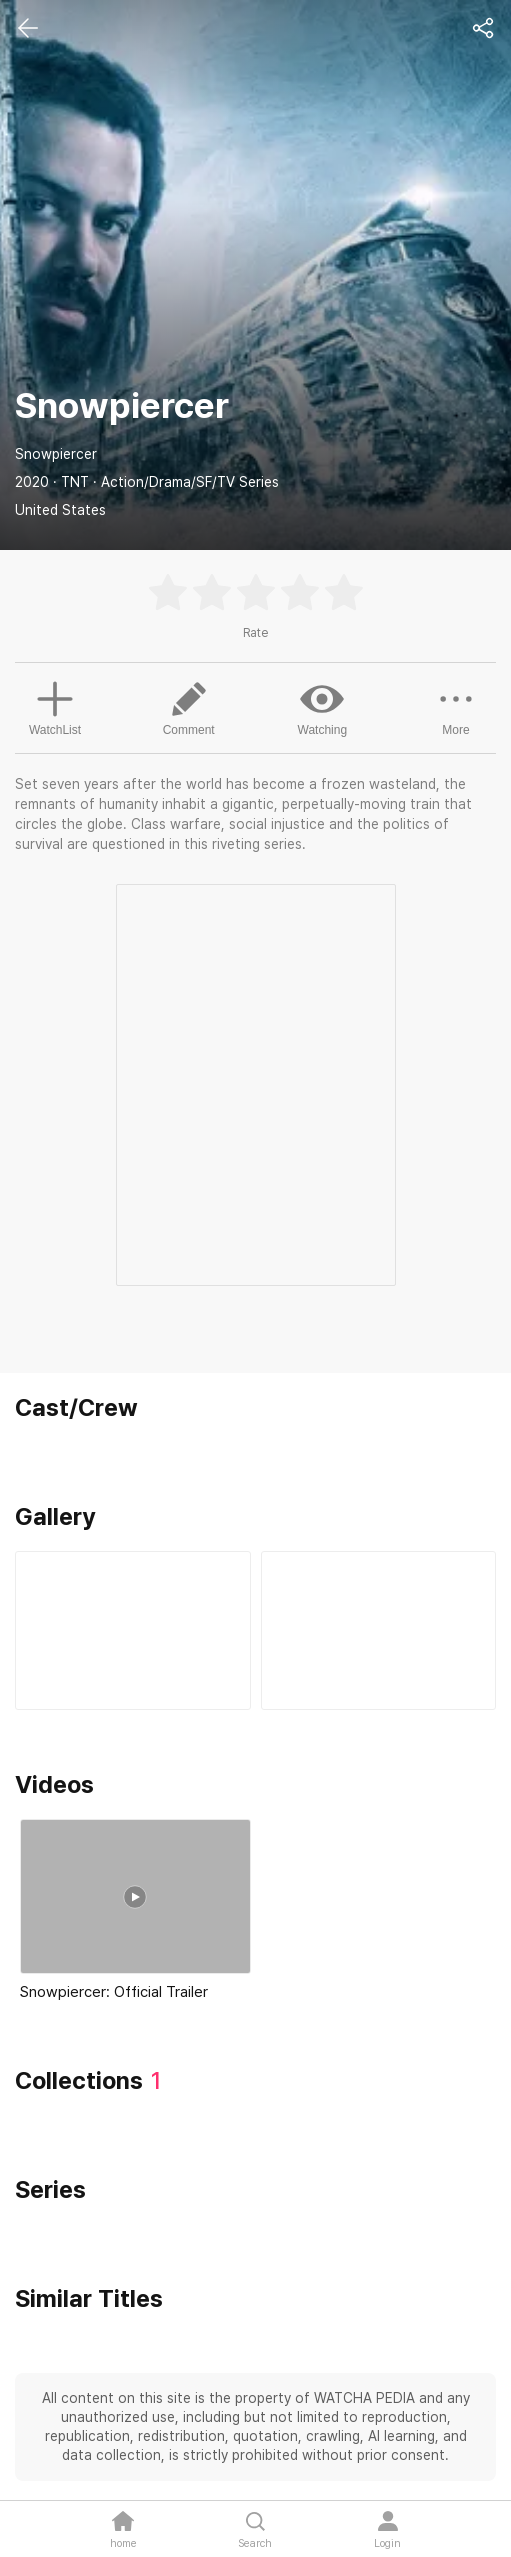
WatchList (55, 706)
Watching (323, 707)
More (456, 707)
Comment (189, 707)
